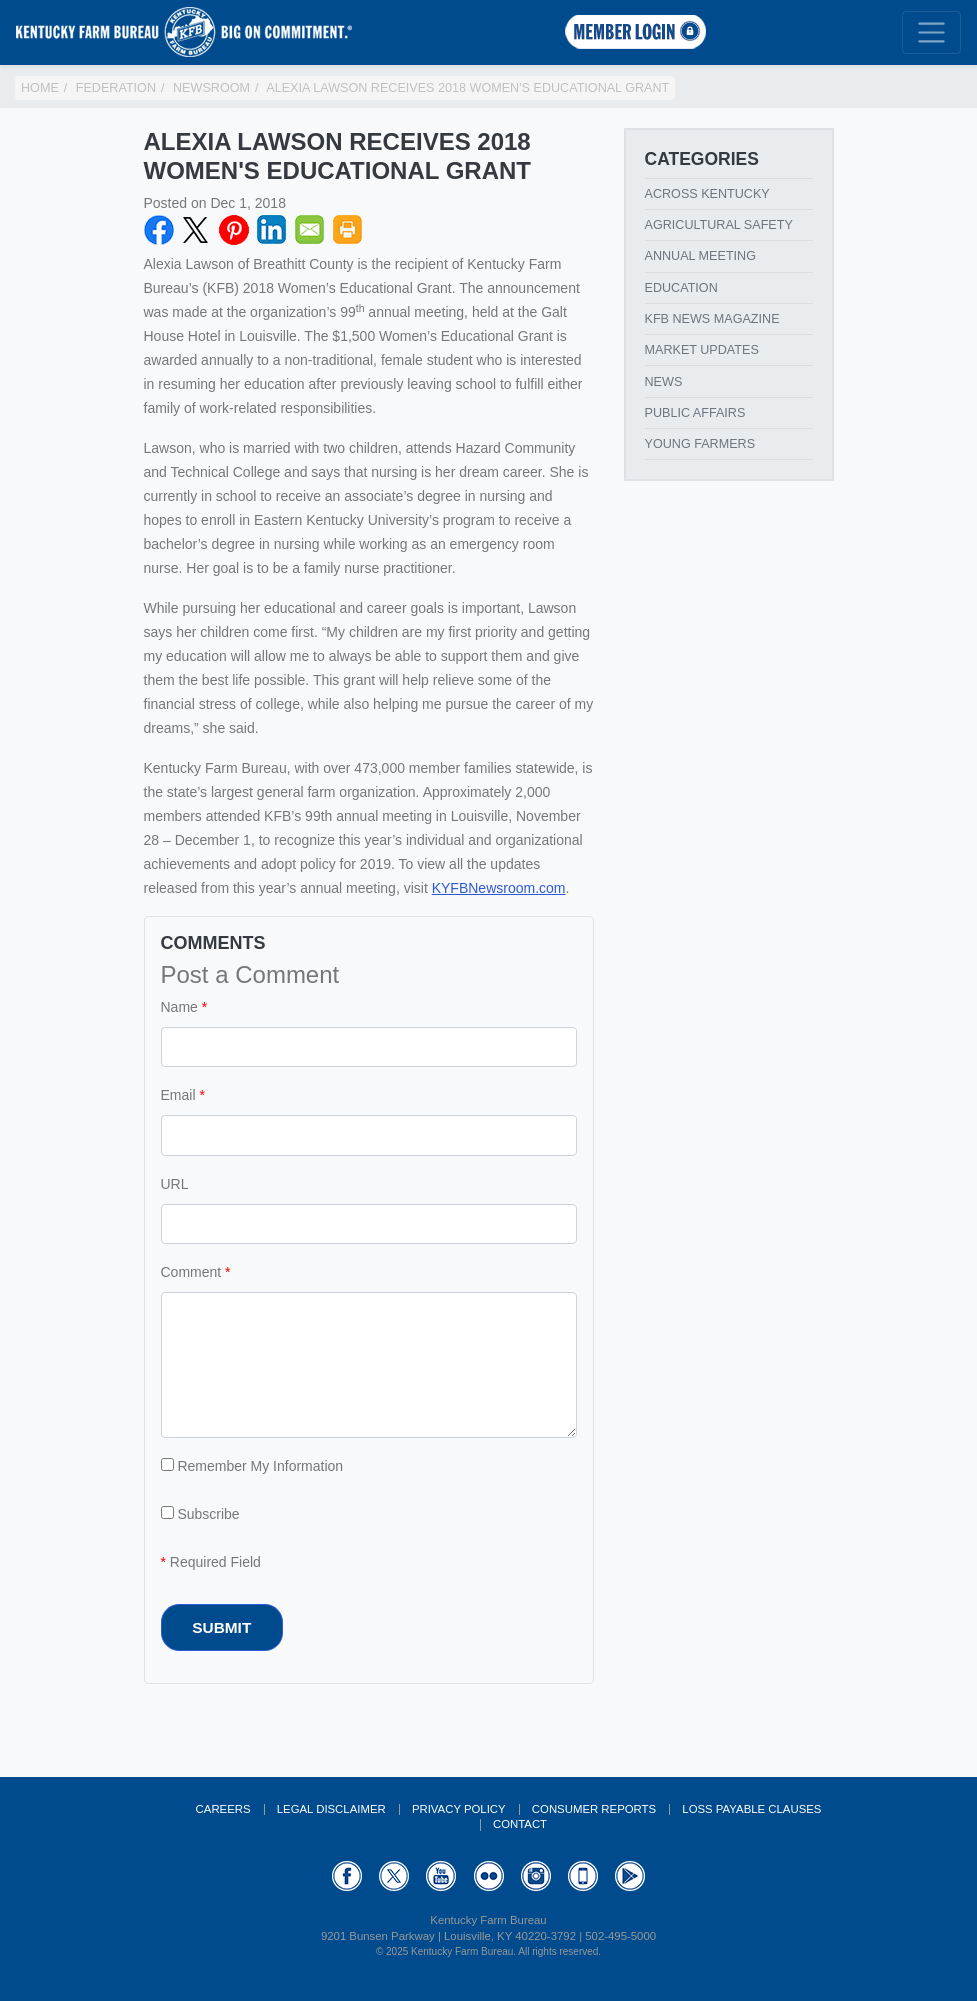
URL (175, 1184)
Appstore (583, 1876)
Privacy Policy (459, 1809)
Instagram (536, 1876)
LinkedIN (272, 230)
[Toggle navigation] (931, 32)
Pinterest (234, 230)
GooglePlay (630, 1876)
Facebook (159, 230)
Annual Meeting (701, 256)
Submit (221, 1627)
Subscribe (200, 1514)
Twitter (196, 230)
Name (179, 1007)
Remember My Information (252, 1466)
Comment (191, 1272)
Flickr (489, 1876)
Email (310, 230)
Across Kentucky (707, 194)
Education (681, 288)
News (664, 382)
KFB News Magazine (712, 319)
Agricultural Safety (719, 225)
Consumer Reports (594, 1809)
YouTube (441, 1876)
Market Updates (702, 350)
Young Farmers (700, 444)
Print (348, 230)
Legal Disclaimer (331, 1809)
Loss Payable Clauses (751, 1809)
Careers (223, 1809)
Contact (520, 1824)
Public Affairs (695, 413)
